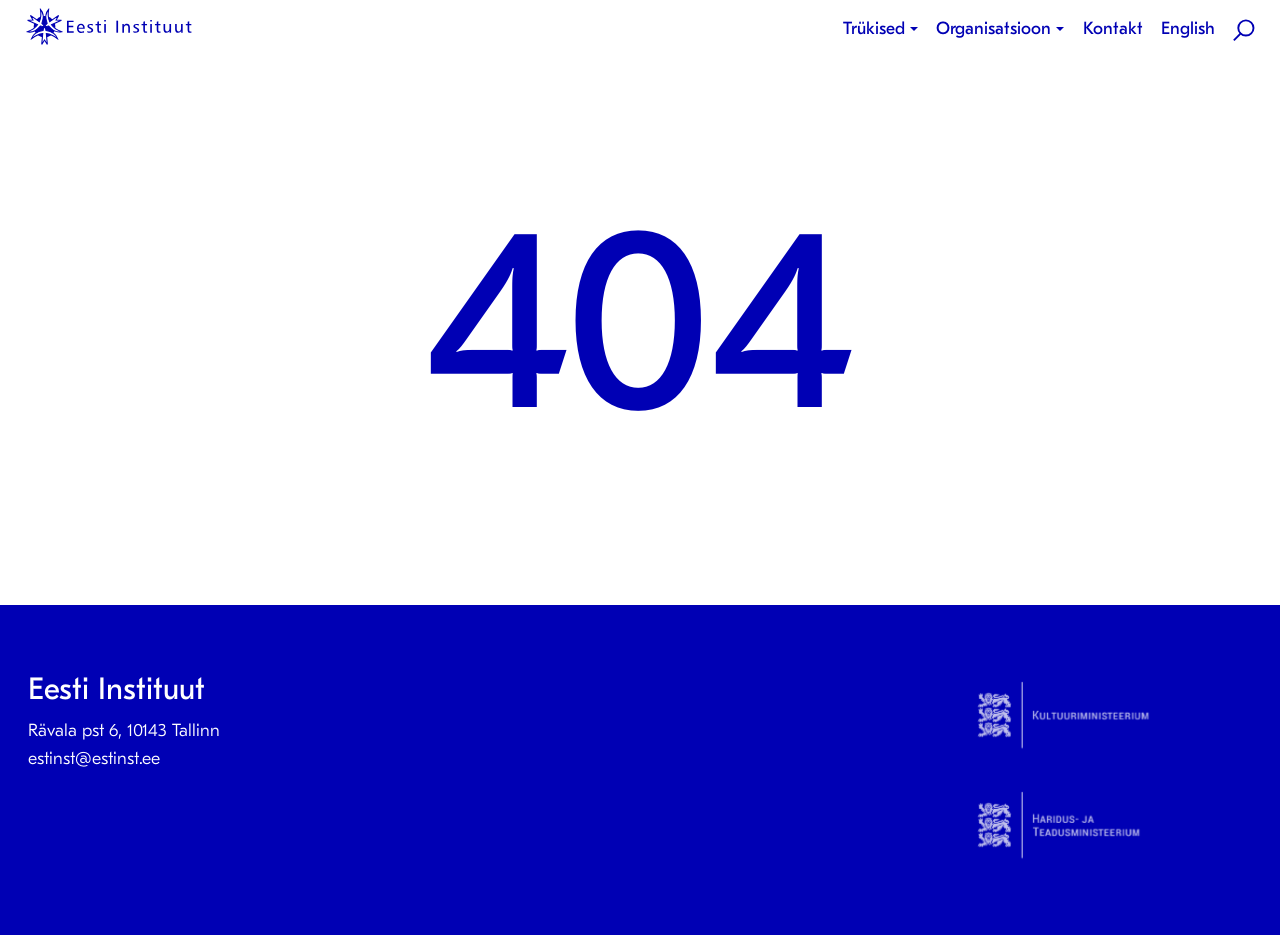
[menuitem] (884, 29)
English (1188, 28)
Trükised (874, 28)
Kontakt (1113, 28)
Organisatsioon (993, 28)
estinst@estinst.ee (94, 758)
